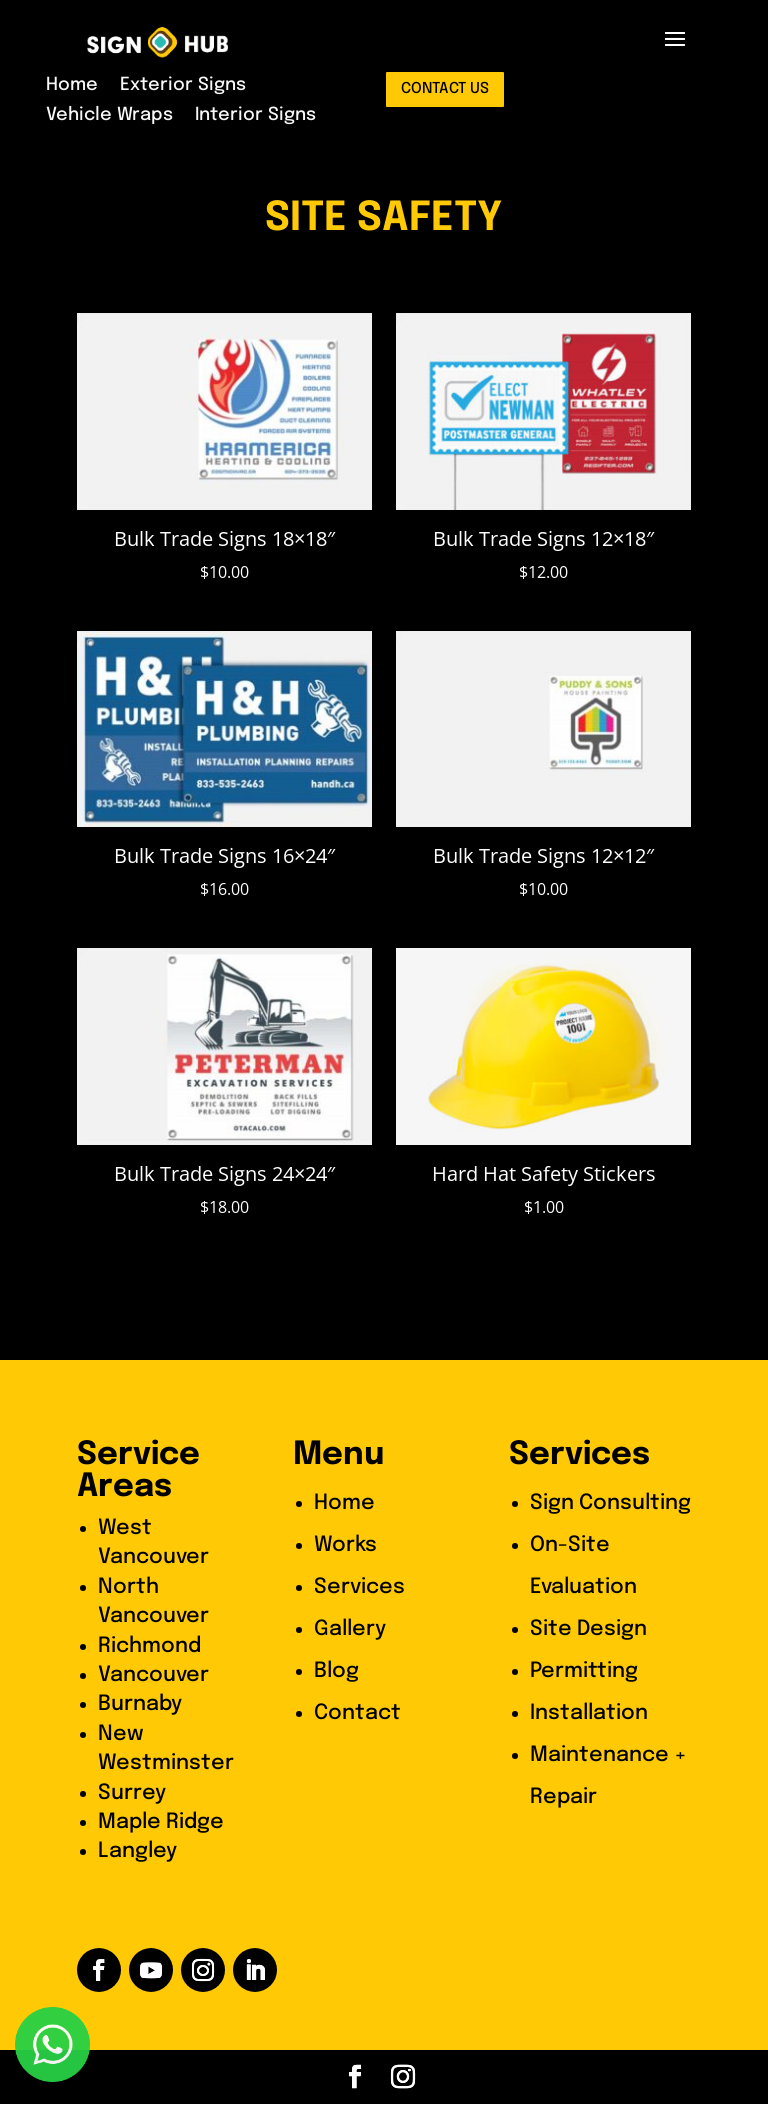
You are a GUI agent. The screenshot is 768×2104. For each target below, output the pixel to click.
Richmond (149, 1646)
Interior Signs (255, 116)
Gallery (350, 1629)
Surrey (132, 1793)
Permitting (584, 1671)
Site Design (588, 1629)
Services (359, 1587)
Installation (589, 1713)
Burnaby (140, 1704)
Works (345, 1545)
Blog (336, 1671)
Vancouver (153, 1675)
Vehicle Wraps (109, 116)
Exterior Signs (183, 86)
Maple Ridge (161, 1822)
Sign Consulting (610, 1503)
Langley (137, 1851)
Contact (357, 1713)
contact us (445, 89)
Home (72, 86)
